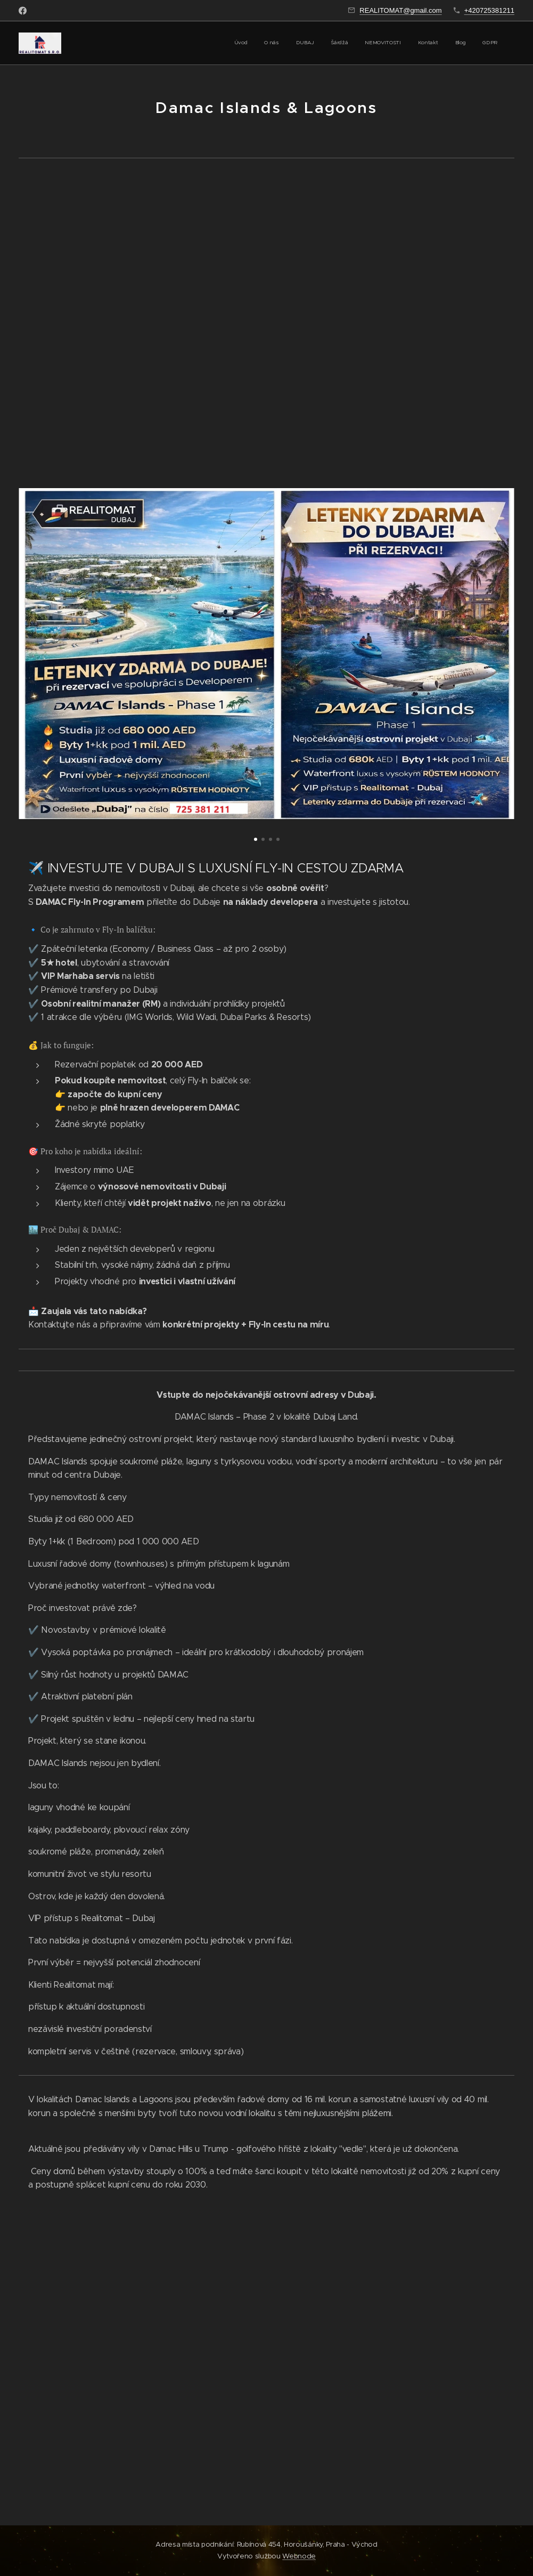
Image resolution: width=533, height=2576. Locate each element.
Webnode (299, 2556)
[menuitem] (381, 43)
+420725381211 (489, 10)
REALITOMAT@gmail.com (400, 10)
